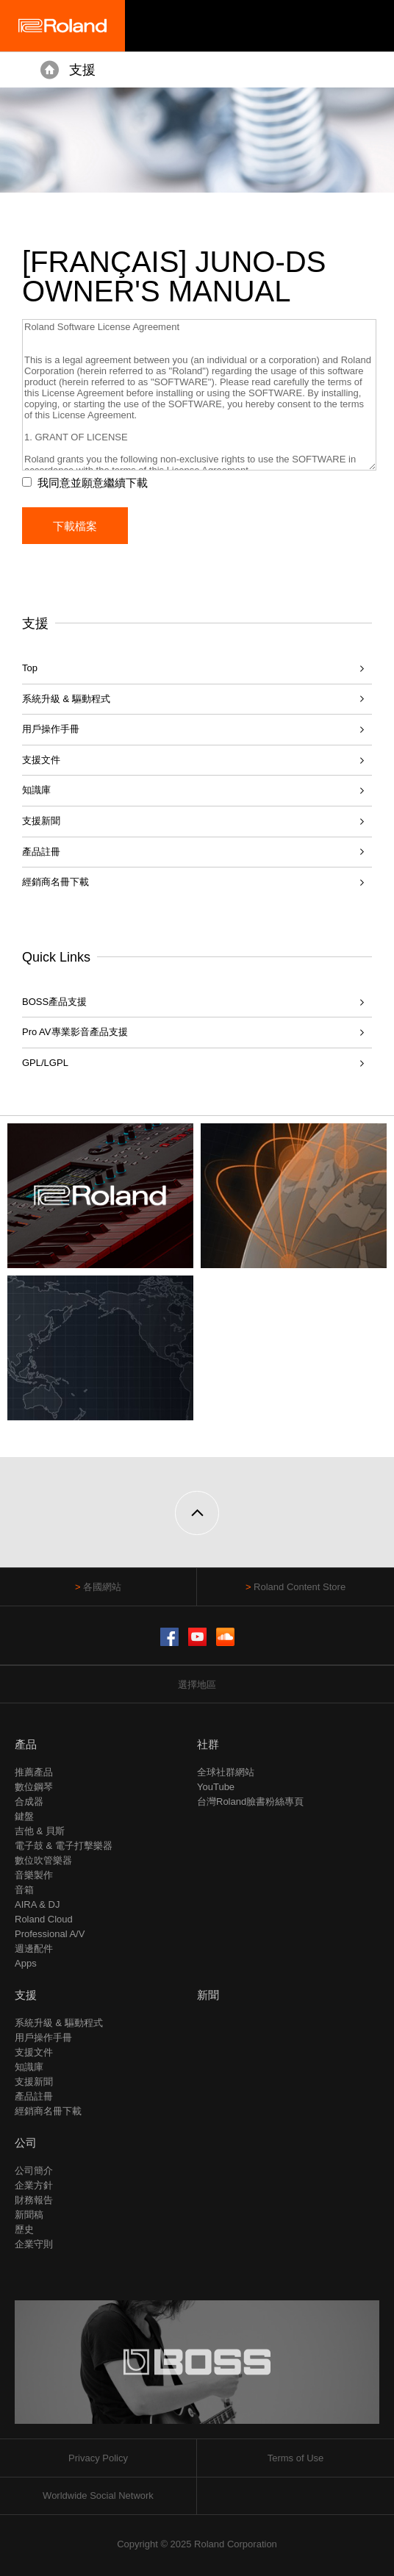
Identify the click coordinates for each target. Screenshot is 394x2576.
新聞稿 (29, 2214)
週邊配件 (34, 1948)
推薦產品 (34, 1772)
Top (29, 667)
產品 (26, 1744)
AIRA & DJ (37, 1904)
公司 (26, 2142)
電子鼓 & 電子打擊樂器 (63, 1845)
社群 (208, 1744)
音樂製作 (34, 1875)
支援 (82, 69)
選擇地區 (197, 1684)
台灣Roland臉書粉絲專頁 (250, 1801)
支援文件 (41, 759)
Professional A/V (50, 1933)
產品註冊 (41, 851)
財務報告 (34, 2199)
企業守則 (34, 2244)
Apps (26, 1963)
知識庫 (36, 789)
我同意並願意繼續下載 (92, 482)
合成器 (29, 1801)
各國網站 (102, 1586)
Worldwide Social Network (98, 2495)
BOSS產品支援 (54, 1001)
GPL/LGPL (45, 1062)
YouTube (215, 1786)
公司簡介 (34, 2170)
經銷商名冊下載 (55, 881)
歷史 (24, 2229)
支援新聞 (41, 820)
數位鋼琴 (34, 1786)
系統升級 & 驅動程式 (66, 698)
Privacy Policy (98, 2458)
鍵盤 (24, 1816)
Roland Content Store (299, 1586)
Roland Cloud (44, 1919)
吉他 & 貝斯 (40, 1830)
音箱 (24, 1889)
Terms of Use (296, 2458)
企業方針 (34, 2185)
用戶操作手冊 (50, 728)
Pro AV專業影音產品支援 (75, 1031)
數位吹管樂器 (43, 1860)
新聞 (208, 1995)
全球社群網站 (225, 1772)
